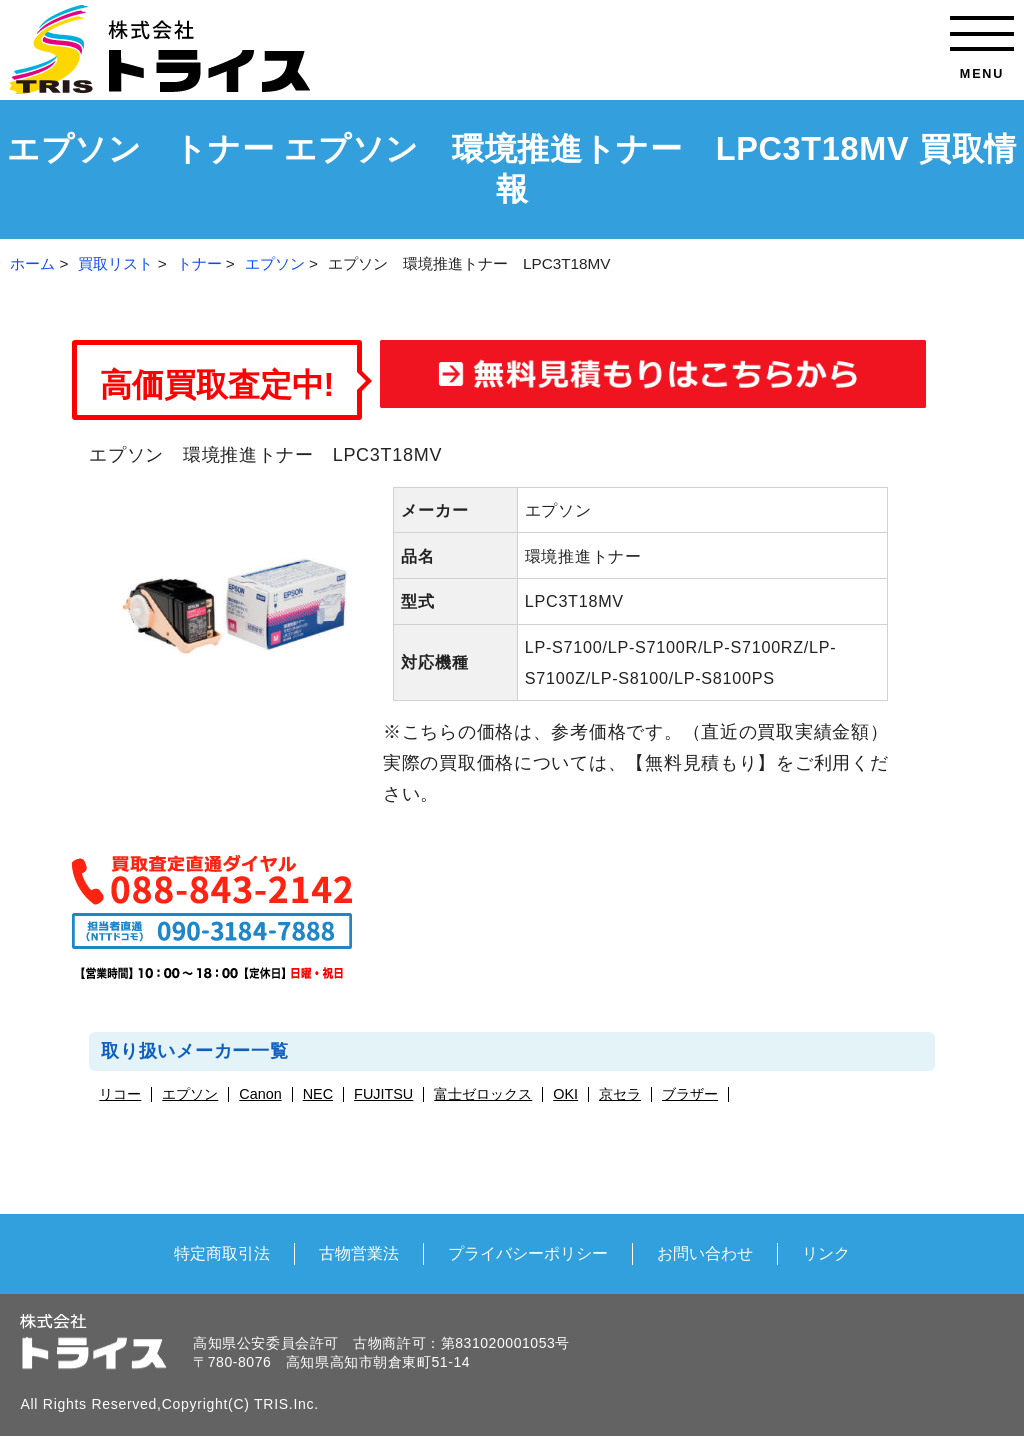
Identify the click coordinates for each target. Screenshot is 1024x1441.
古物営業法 (359, 1253)
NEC (318, 1094)
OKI (565, 1094)
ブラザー (690, 1094)
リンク (826, 1253)
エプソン (275, 263)
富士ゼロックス (483, 1094)
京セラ (620, 1094)
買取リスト (115, 263)
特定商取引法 (222, 1253)
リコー (120, 1094)
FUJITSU (383, 1094)
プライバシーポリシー (528, 1253)
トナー (199, 263)
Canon (260, 1094)
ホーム (32, 263)
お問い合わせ (705, 1253)
